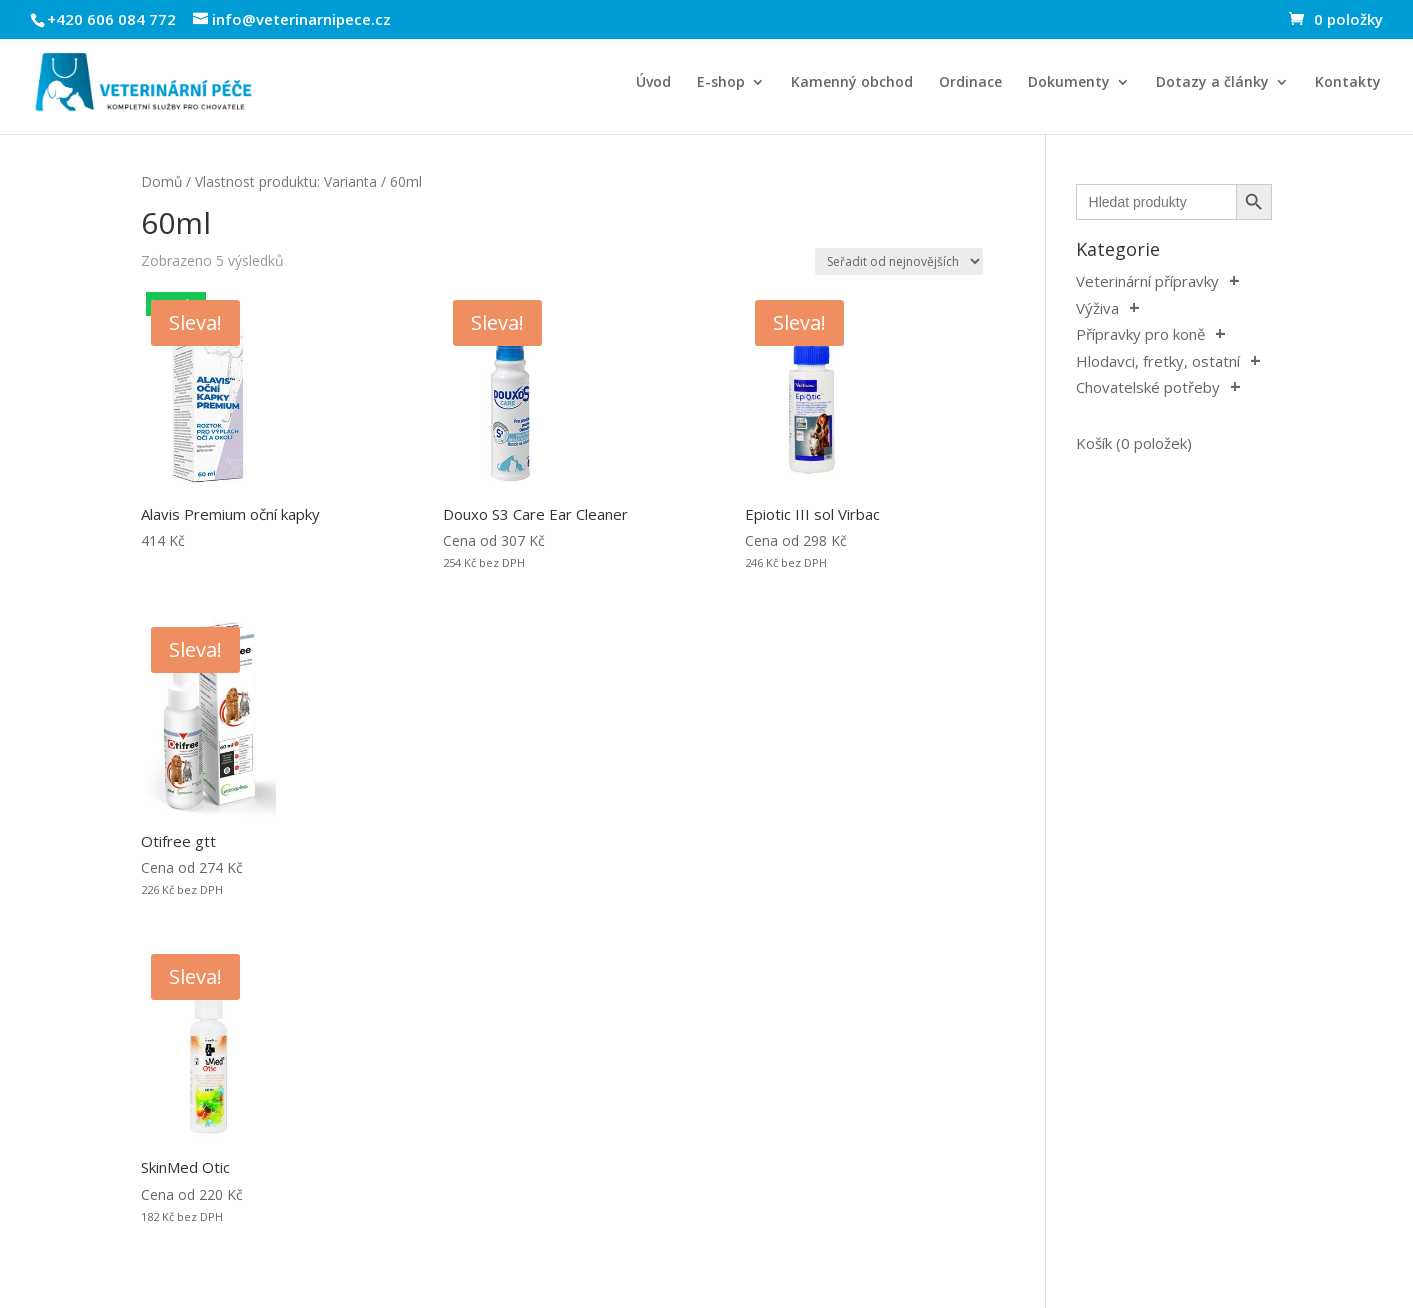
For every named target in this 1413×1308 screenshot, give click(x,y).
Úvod (653, 83)
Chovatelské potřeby (1148, 387)
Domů (161, 181)
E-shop (721, 83)
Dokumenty (1069, 83)
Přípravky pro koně (1140, 334)
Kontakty (1348, 83)
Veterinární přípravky (1147, 281)
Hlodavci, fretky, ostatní (1158, 361)
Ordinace (970, 83)
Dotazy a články (1212, 83)
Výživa (1097, 308)
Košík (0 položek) (1134, 443)
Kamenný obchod (852, 83)
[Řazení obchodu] (899, 261)
